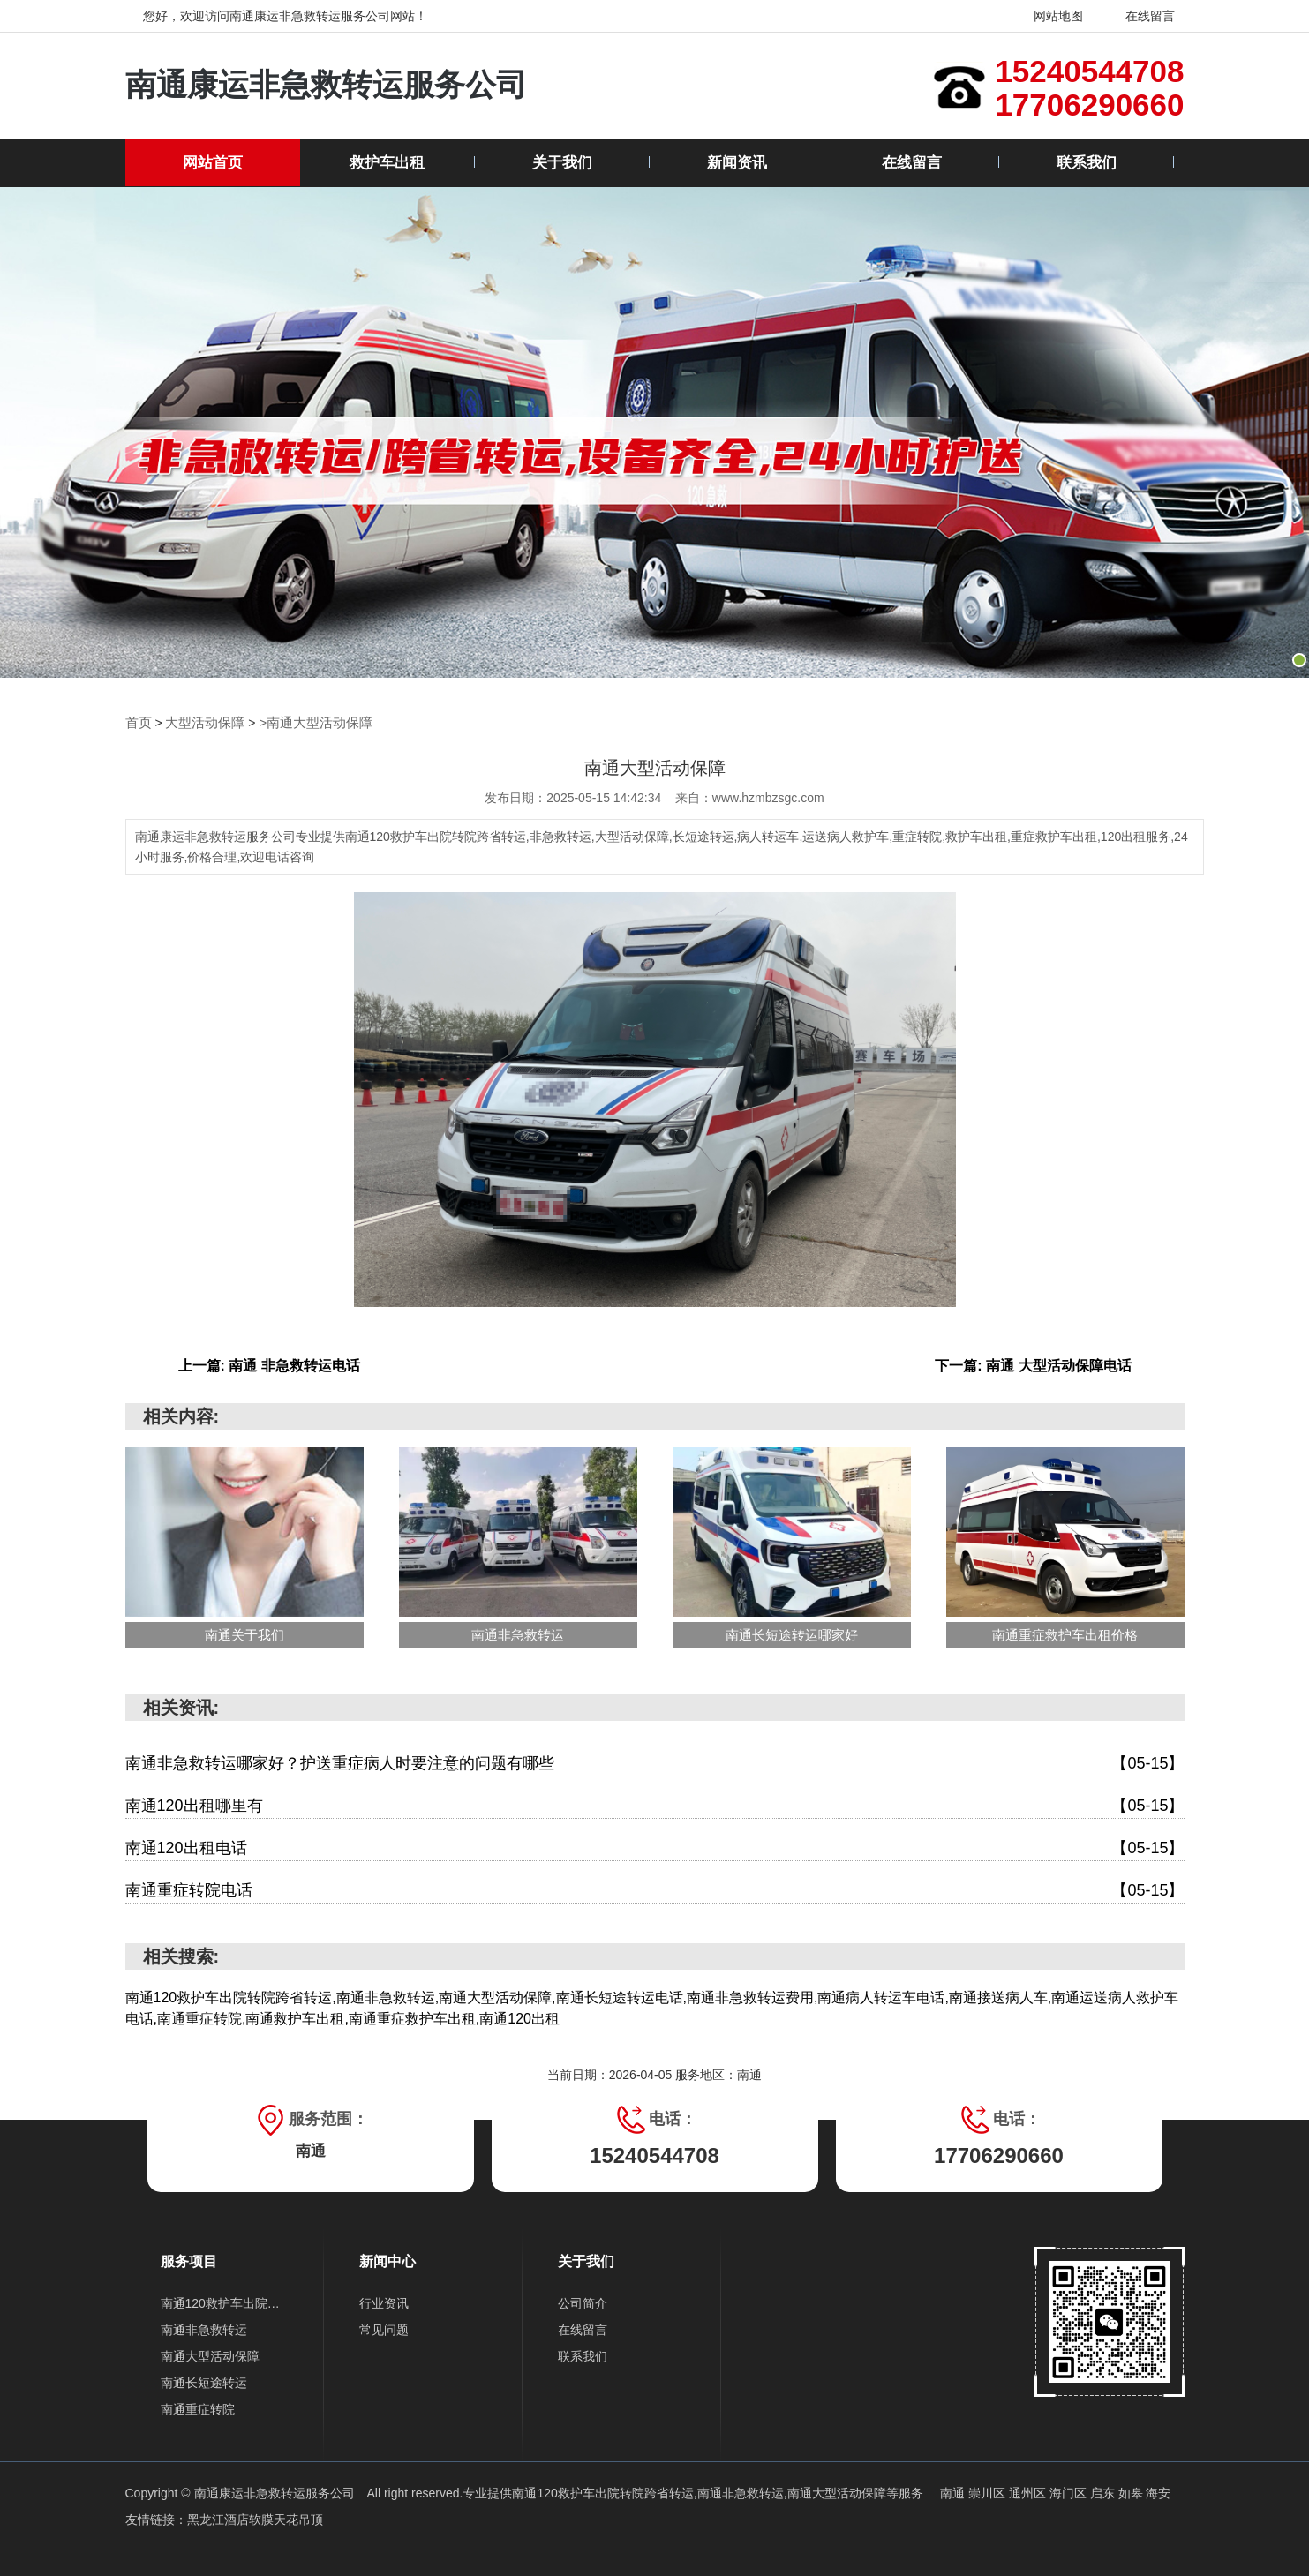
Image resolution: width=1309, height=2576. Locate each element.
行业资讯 (384, 2302)
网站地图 (1047, 16)
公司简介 (582, 2302)
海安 (1158, 2492)
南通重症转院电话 (655, 1890)
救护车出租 (387, 162)
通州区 (1029, 2492)
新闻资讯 (737, 162)
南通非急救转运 (204, 2329)
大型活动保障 (200, 722)
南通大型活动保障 (210, 2355)
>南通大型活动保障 (304, 722)
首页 (137, 722)
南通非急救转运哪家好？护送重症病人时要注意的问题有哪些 (655, 1763)
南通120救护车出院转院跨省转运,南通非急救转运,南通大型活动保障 (698, 2492)
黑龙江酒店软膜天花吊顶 (255, 2519)
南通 (954, 2492)
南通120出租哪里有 (655, 1805)
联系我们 (1087, 162)
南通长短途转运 (204, 2382)
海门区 (1069, 2492)
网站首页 (213, 162)
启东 (1104, 2492)
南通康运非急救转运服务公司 (337, 85)
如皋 (1132, 2492)
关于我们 (562, 162)
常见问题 (384, 2329)
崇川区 (988, 2492)
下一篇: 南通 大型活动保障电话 (1033, 1364)
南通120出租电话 (655, 1847)
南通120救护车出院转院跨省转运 (225, 2302)
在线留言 (1140, 16)
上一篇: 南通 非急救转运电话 (269, 1364)
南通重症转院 (198, 2408)
